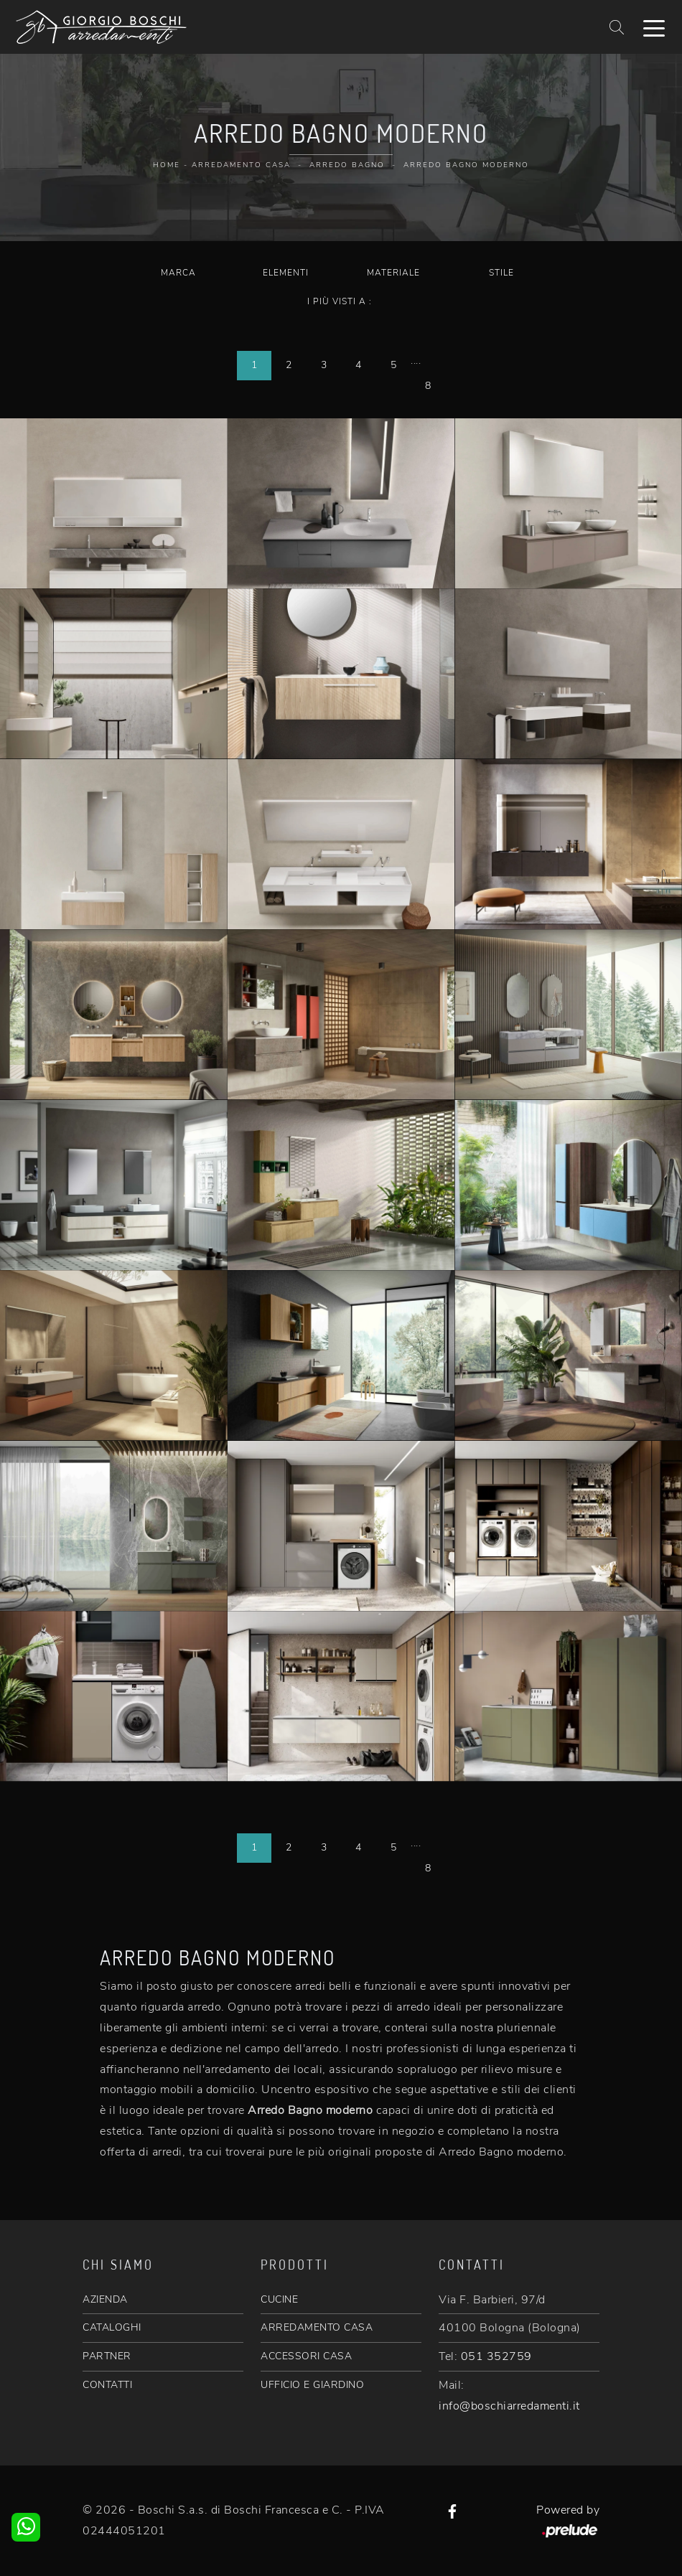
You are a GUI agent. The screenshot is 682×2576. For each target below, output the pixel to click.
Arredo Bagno (347, 165)
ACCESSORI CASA (306, 2356)
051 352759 (496, 2356)
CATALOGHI (112, 2327)
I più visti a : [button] (339, 301)
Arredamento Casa (241, 165)
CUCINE (279, 2299)
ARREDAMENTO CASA (317, 2327)
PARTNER (107, 2356)
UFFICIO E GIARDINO (312, 2385)
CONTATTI (107, 2385)
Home (166, 165)
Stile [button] (501, 272)
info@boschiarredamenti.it (509, 2406)
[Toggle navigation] (654, 27)
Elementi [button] (286, 272)
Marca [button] (178, 272)
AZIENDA (105, 2299)
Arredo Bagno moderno (466, 165)
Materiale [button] (393, 272)
